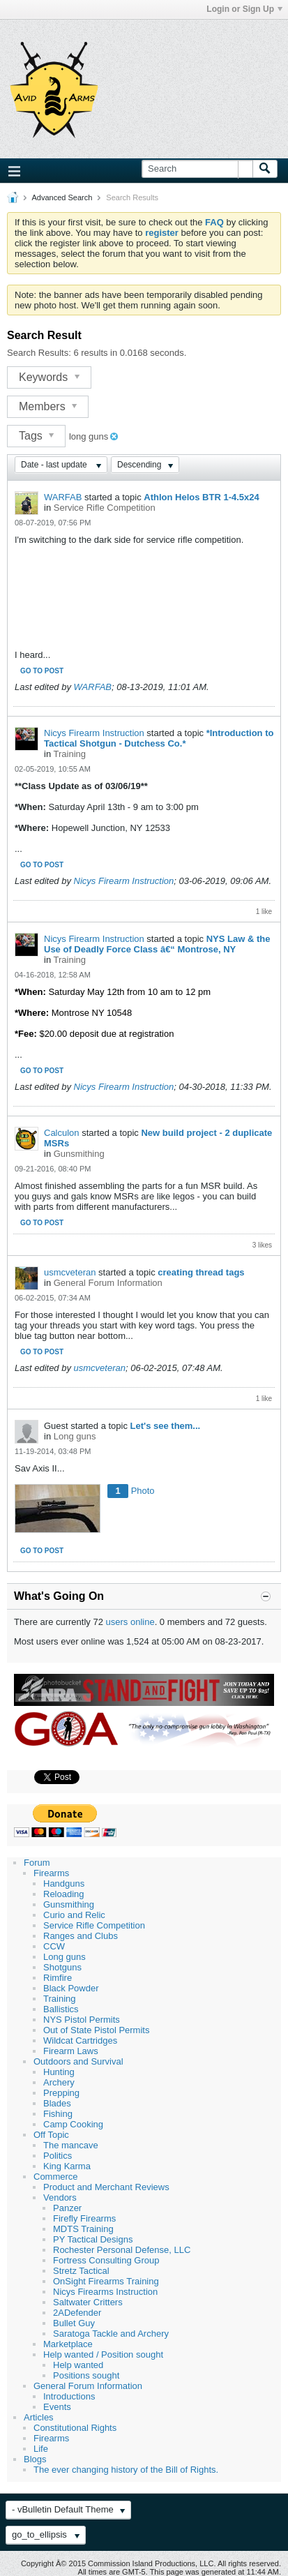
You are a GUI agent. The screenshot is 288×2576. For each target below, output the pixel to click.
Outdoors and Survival (78, 2061)
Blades (57, 2103)
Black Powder (70, 1988)
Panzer (67, 2208)
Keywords (49, 377)
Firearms (51, 1873)
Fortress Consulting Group (106, 2260)
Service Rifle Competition (105, 507)
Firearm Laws (70, 2051)
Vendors (60, 2197)
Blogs (35, 2459)
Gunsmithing (79, 1153)
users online (130, 1622)
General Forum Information (108, 1283)
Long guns (75, 1436)
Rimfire (57, 1977)
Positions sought (86, 2375)
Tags (36, 436)
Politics (57, 2155)
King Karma (67, 2166)
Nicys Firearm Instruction (94, 733)
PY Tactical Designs (92, 2239)
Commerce (55, 2176)
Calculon (61, 1133)
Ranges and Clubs (80, 1936)
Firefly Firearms (84, 2218)
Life (40, 2448)
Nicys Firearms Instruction (105, 2291)
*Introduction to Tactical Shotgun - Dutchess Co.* (158, 738)
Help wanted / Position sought (103, 2354)
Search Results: (39, 352)
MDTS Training (83, 2229)
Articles (39, 2417)
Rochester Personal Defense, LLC (121, 2250)
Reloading (63, 1894)
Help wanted (78, 2365)
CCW (54, 1946)
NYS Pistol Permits (81, 2019)
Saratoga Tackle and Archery (111, 2333)
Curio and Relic (74, 1915)
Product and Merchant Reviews (106, 2187)
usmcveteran (70, 1272)
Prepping (61, 2093)
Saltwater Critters (88, 2302)
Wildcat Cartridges (80, 2040)
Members (48, 406)
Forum (37, 1862)
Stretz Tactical (81, 2271)
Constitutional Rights (74, 2428)
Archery (59, 2082)
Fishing (58, 2114)
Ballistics (61, 2009)
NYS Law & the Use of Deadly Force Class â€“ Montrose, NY (157, 944)
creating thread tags (201, 1272)
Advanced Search (61, 197)
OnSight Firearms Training (106, 2281)
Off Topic (51, 2134)
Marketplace (68, 2344)
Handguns (63, 1883)
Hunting (59, 2072)
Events (57, 2407)
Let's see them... (165, 1426)
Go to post (41, 671)
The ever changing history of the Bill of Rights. (125, 2469)
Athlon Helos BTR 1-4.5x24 (201, 497)
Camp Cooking (73, 2124)
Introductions (69, 2396)
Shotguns (62, 1967)
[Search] (197, 169)
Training (70, 754)
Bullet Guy (74, 2323)
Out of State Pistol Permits (96, 2030)
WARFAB (63, 497)
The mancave (70, 2145)
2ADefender (77, 2312)
